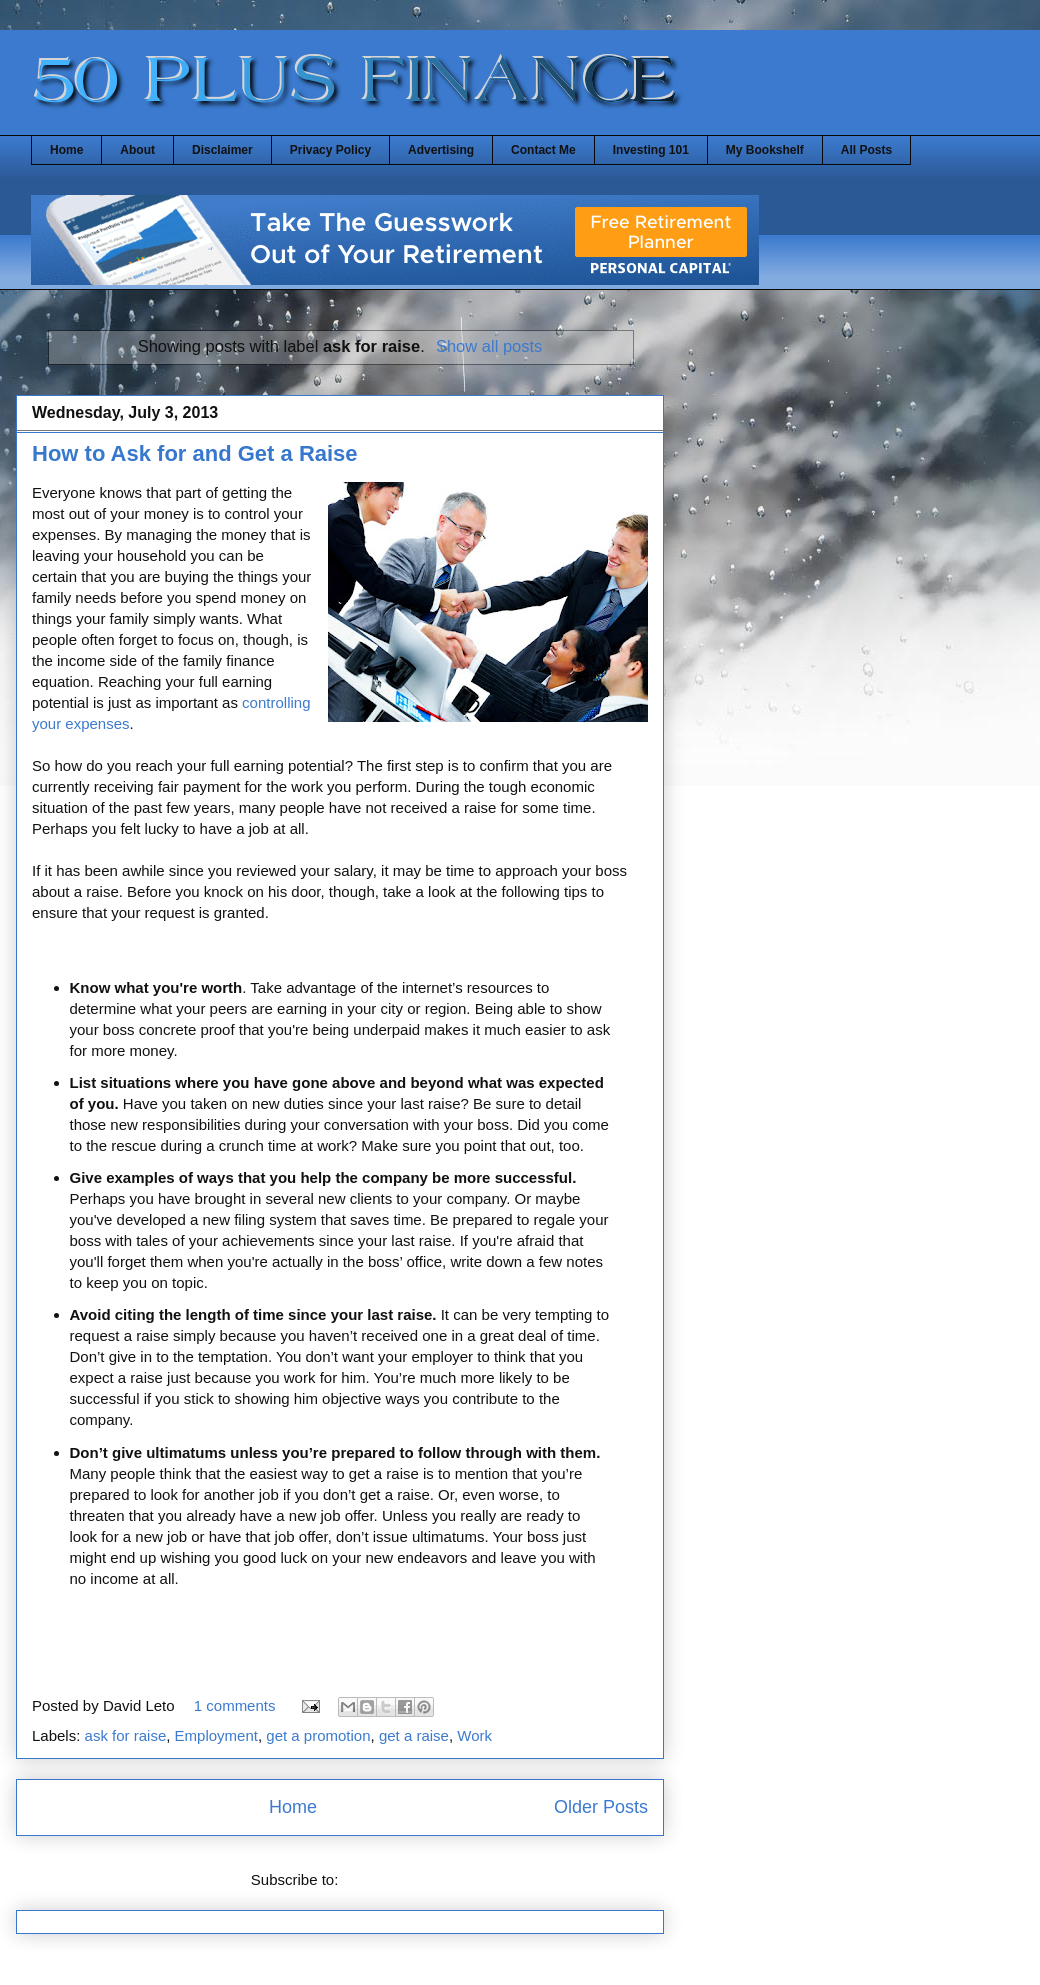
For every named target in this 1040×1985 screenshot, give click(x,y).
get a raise (414, 1735)
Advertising (441, 150)
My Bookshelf (765, 150)
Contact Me (543, 150)
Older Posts (601, 1807)
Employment (216, 1735)
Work (474, 1735)
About (137, 150)
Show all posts (489, 346)
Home (66, 150)
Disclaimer (222, 150)
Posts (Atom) (386, 1879)
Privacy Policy (330, 150)
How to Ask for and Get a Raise (195, 453)
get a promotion (318, 1735)
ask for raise (126, 1735)
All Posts (866, 150)
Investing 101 (651, 150)
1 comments (235, 1705)
